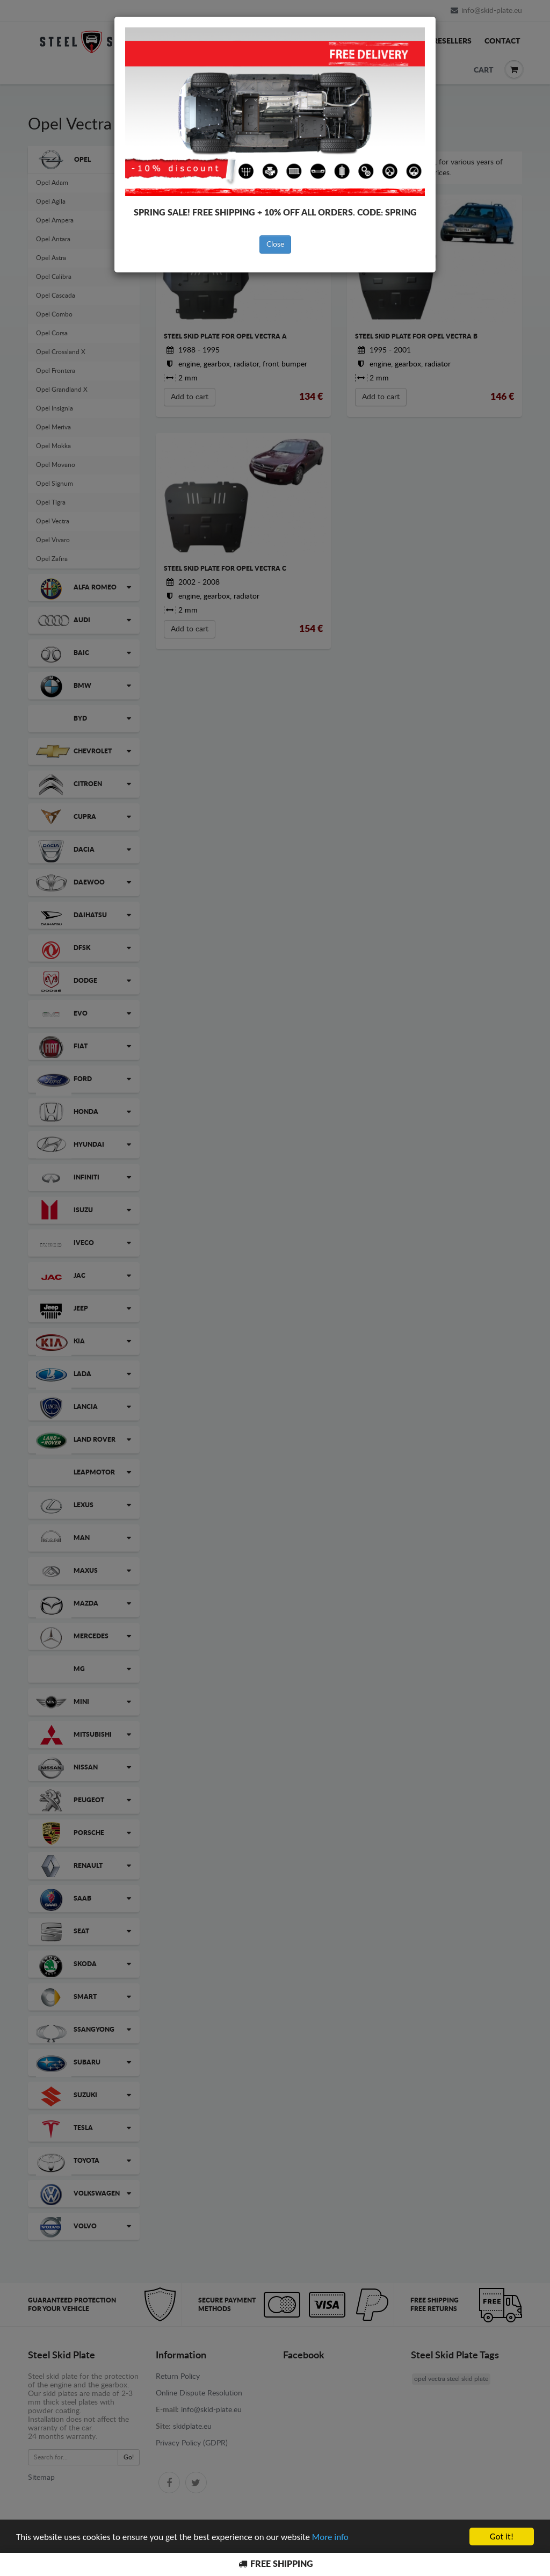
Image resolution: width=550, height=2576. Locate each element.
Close (275, 244)
